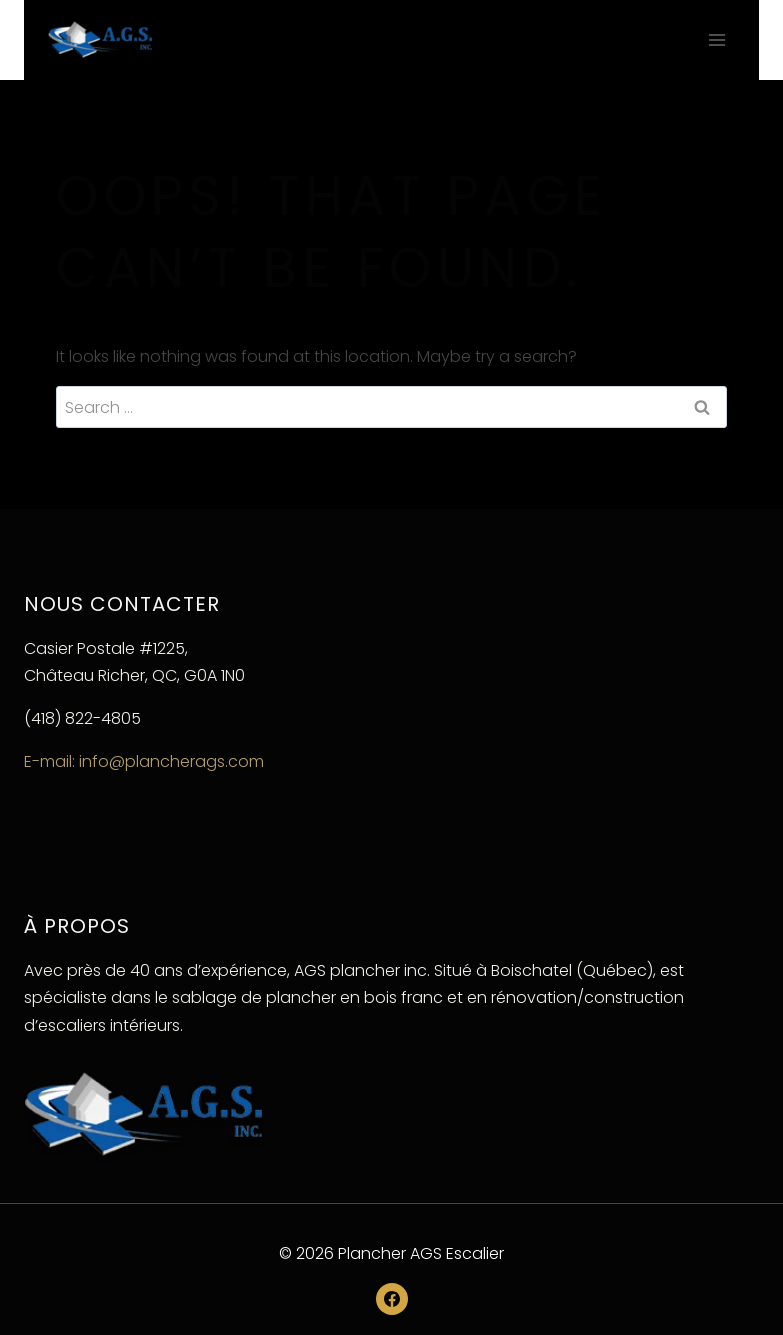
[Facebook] (392, 1299)
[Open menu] (716, 39)
